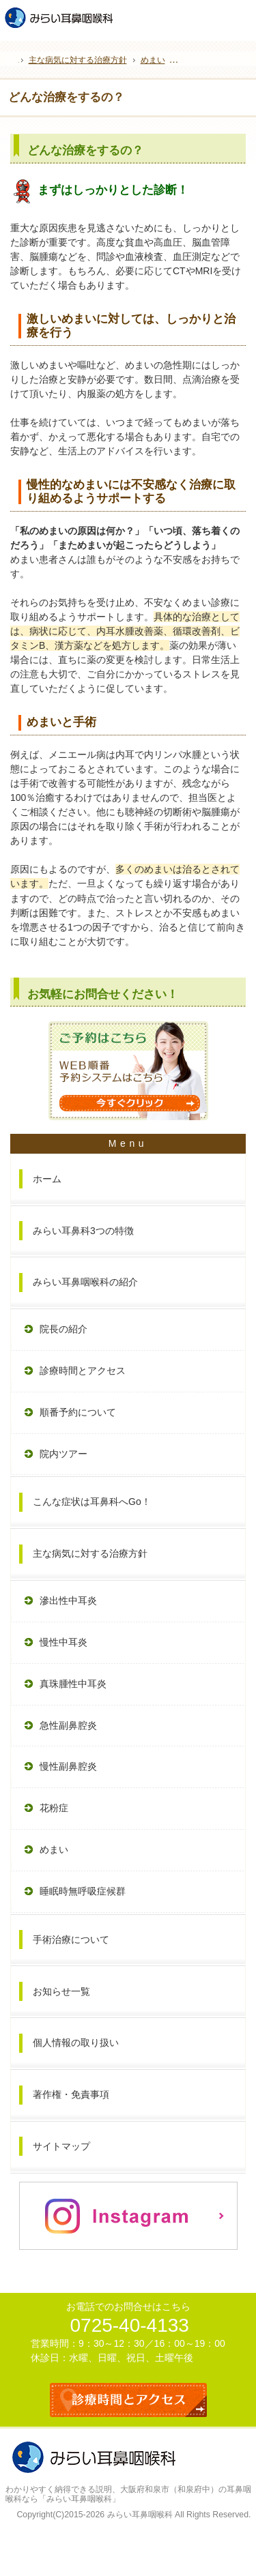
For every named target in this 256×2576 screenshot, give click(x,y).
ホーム (47, 1178)
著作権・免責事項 (71, 2094)
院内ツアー (63, 1453)
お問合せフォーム (241, 14)
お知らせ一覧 (61, 1991)
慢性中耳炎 (63, 1642)
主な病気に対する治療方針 (90, 1553)
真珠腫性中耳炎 (73, 1683)
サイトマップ (61, 2146)
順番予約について (78, 1412)
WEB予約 (211, 14)
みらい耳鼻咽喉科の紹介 (85, 1281)
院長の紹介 (63, 1328)
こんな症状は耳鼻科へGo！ (92, 1501)
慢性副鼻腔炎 (68, 1766)
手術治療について (71, 1939)
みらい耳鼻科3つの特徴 (83, 1230)
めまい (54, 1849)
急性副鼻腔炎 (68, 1725)
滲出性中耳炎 (68, 1600)
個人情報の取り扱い (76, 2042)
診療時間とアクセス (83, 1370)
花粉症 (54, 1807)
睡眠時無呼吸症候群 (83, 1891)
